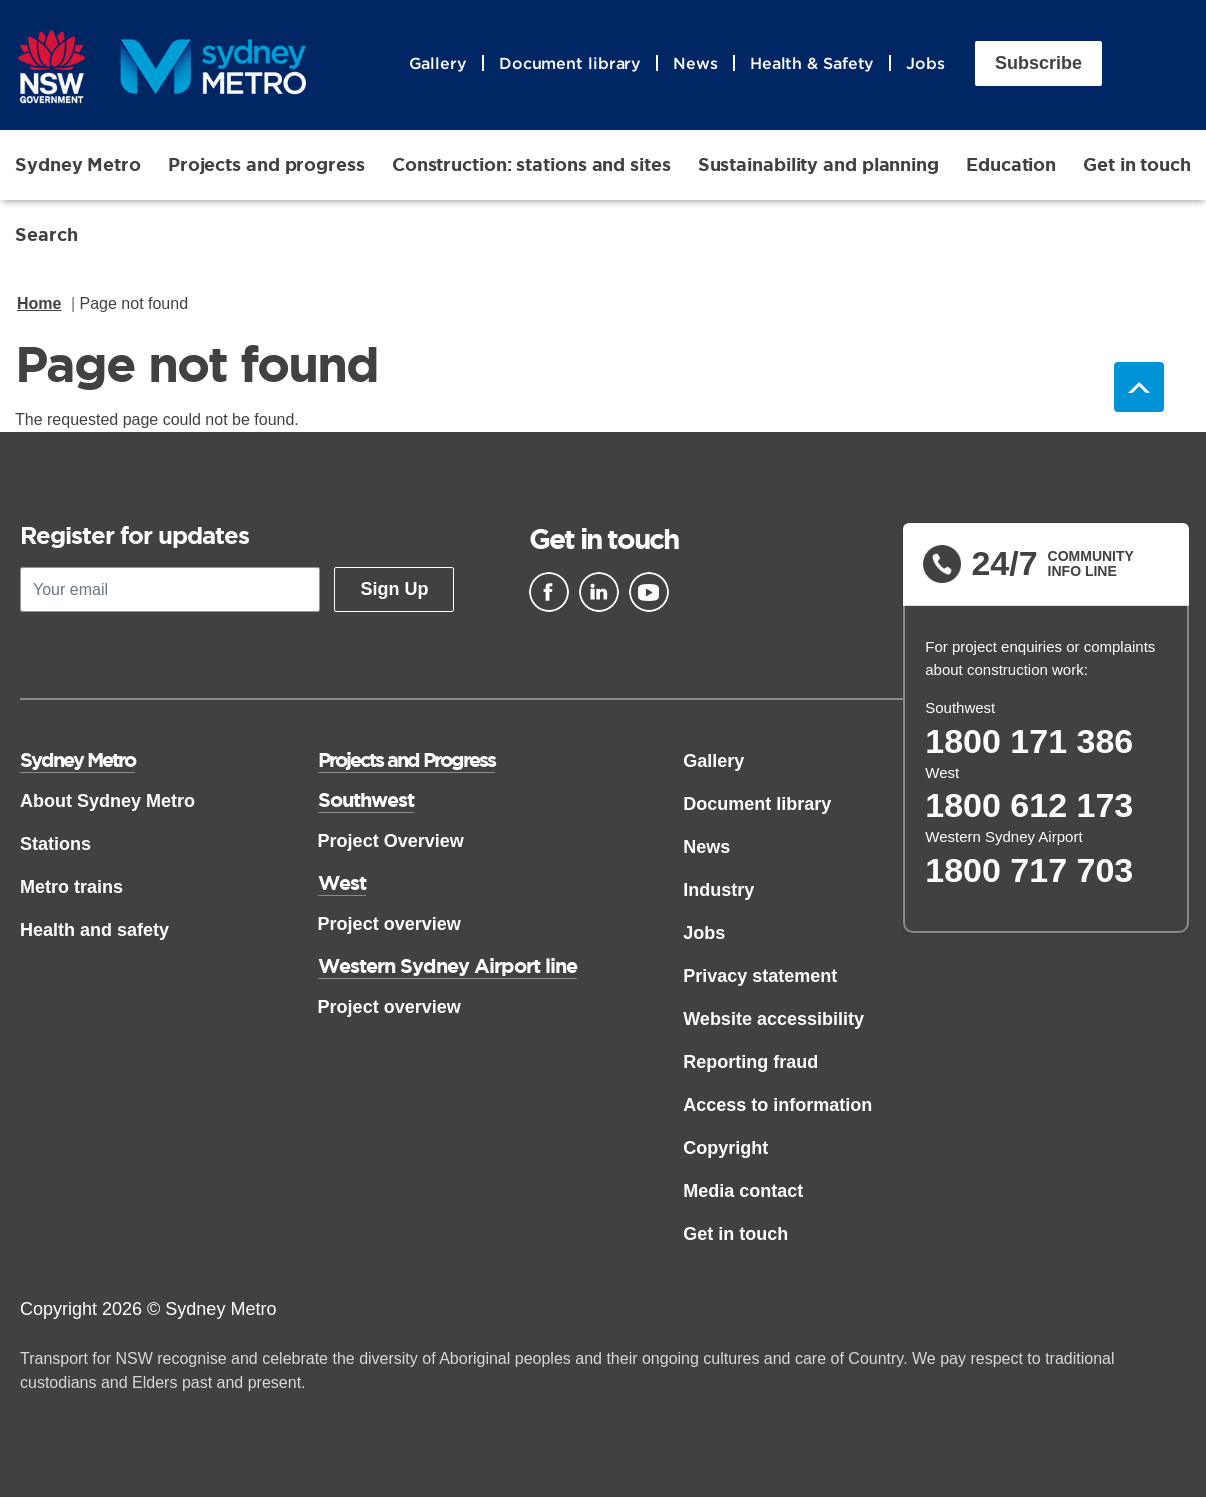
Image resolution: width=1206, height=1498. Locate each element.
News (695, 63)
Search (46, 234)
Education (1011, 164)
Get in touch (1137, 164)
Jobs (925, 63)
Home (39, 303)
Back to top (1139, 388)
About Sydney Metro (107, 801)
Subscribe (1038, 63)
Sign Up (394, 589)
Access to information (777, 1105)
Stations (55, 844)
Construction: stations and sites (531, 164)
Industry (718, 890)
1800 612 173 (1029, 806)
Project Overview (391, 841)
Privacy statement (760, 976)
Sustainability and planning (818, 164)
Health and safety (94, 930)
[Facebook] (549, 592)
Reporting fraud (750, 1062)
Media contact (743, 1191)
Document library (570, 63)
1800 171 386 (1029, 741)
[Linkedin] (599, 592)
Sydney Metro (78, 164)
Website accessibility (773, 1019)
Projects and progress (266, 164)
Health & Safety (812, 63)
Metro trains (71, 887)
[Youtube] (649, 592)
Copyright (725, 1148)
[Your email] (170, 589)
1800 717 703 (1029, 870)
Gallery (438, 63)
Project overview (389, 924)
